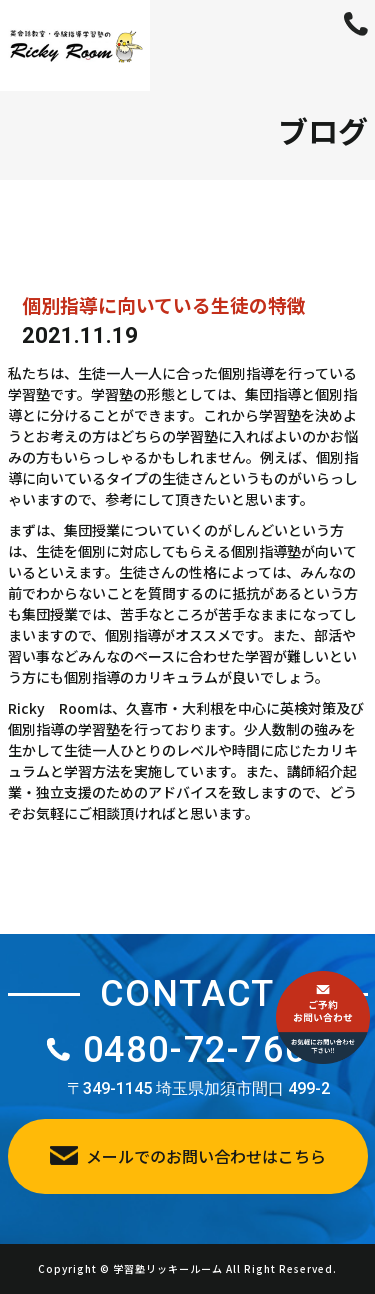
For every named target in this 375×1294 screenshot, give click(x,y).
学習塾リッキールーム (168, 1268)
